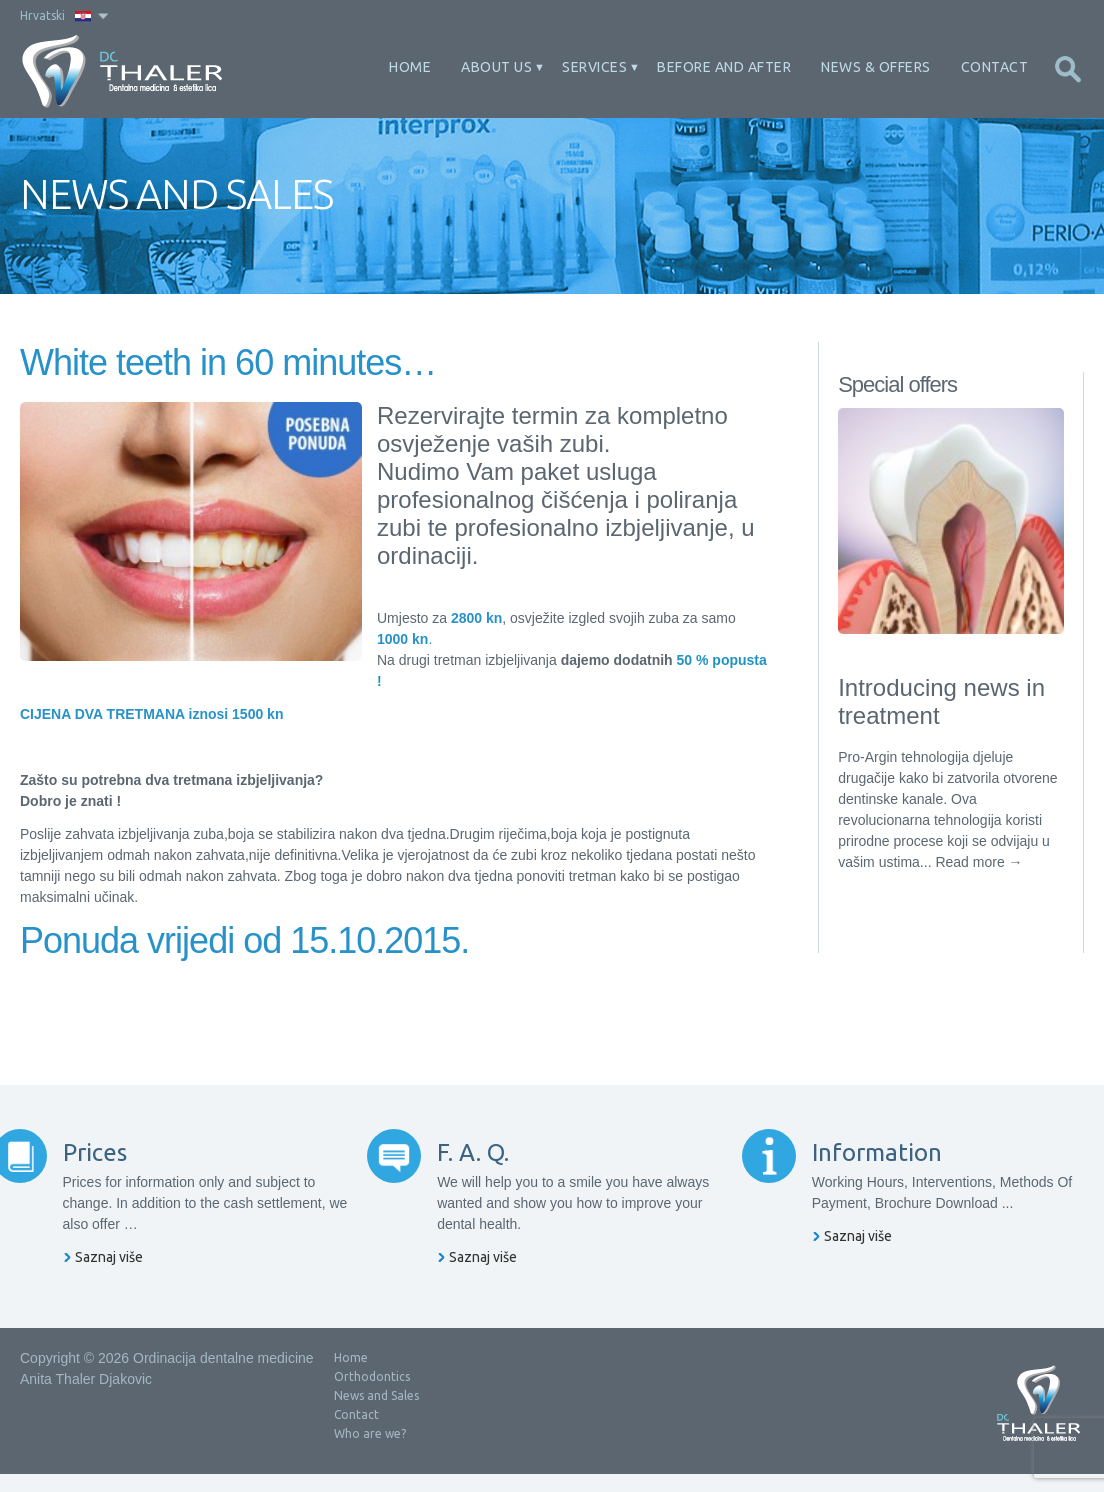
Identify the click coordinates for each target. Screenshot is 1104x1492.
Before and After (724, 67)
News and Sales (376, 1413)
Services (594, 67)
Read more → (978, 862)
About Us (496, 67)
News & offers (876, 67)
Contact (995, 67)
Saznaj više (136, 1275)
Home (410, 67)
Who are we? (370, 1451)
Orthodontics (372, 1394)
